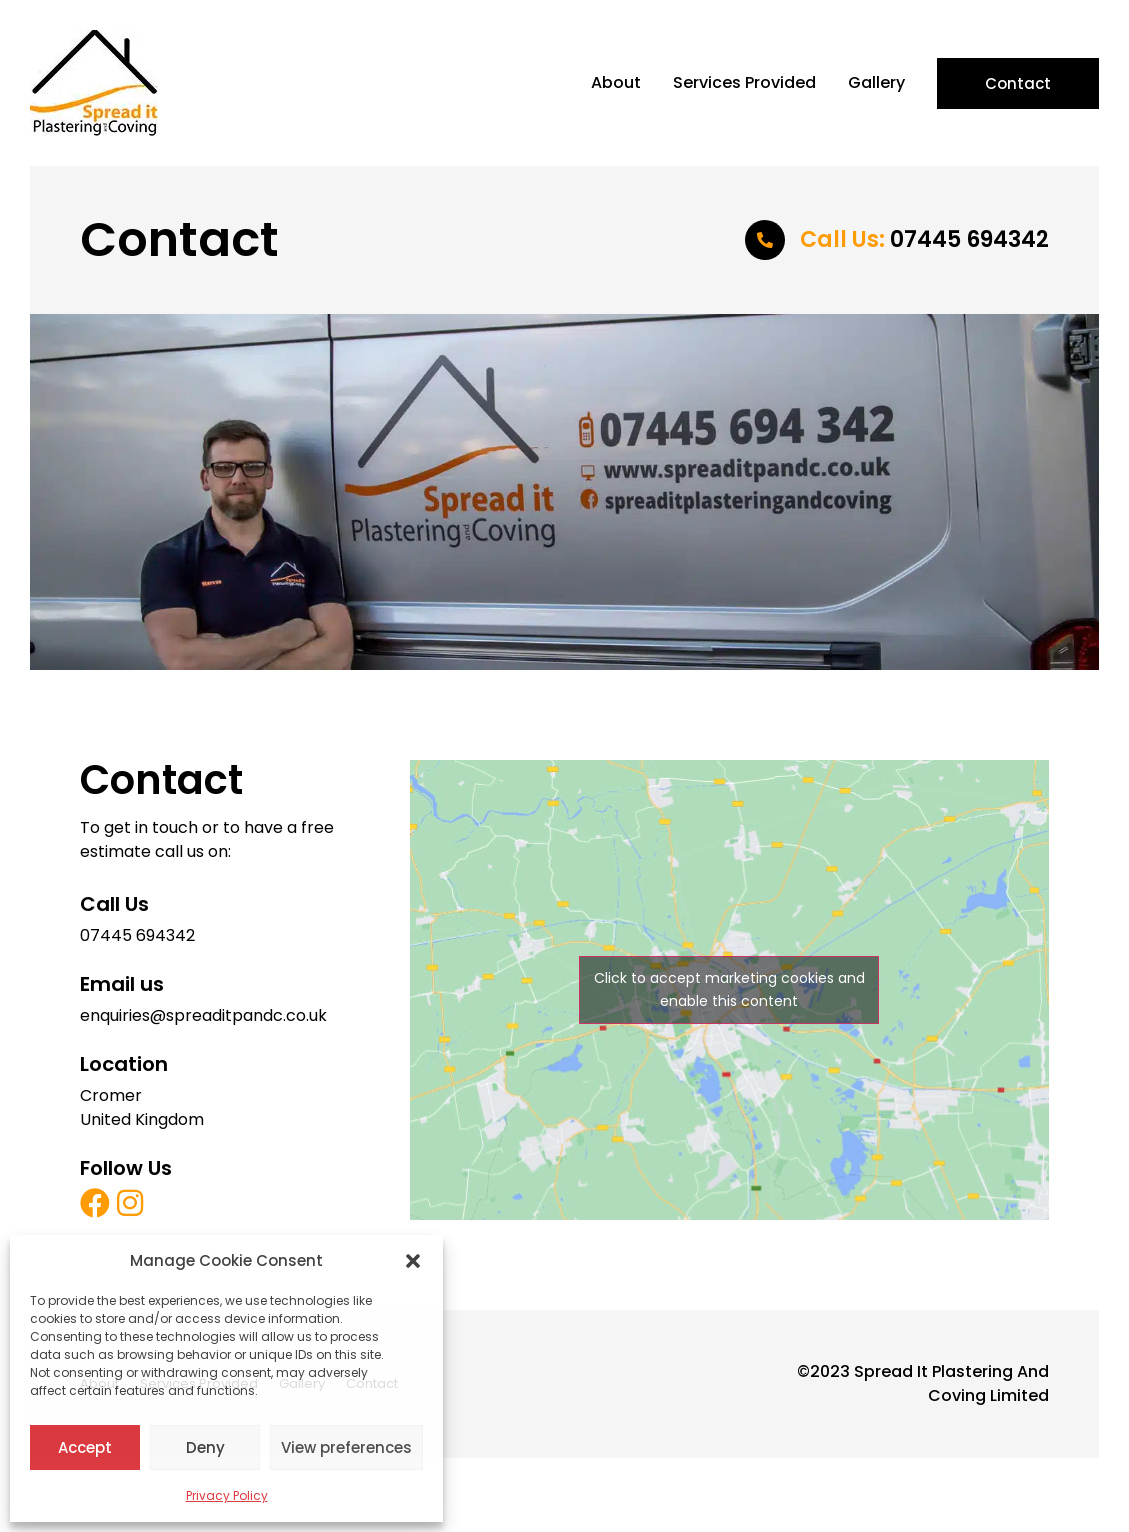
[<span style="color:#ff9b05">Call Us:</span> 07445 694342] (765, 240)
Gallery (876, 82)
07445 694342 (924, 239)
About (616, 82)
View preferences (346, 1447)
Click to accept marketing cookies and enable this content (729, 989)
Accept (85, 1447)
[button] (413, 1261)
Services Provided (744, 82)
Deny (205, 1447)
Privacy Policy (227, 1495)
